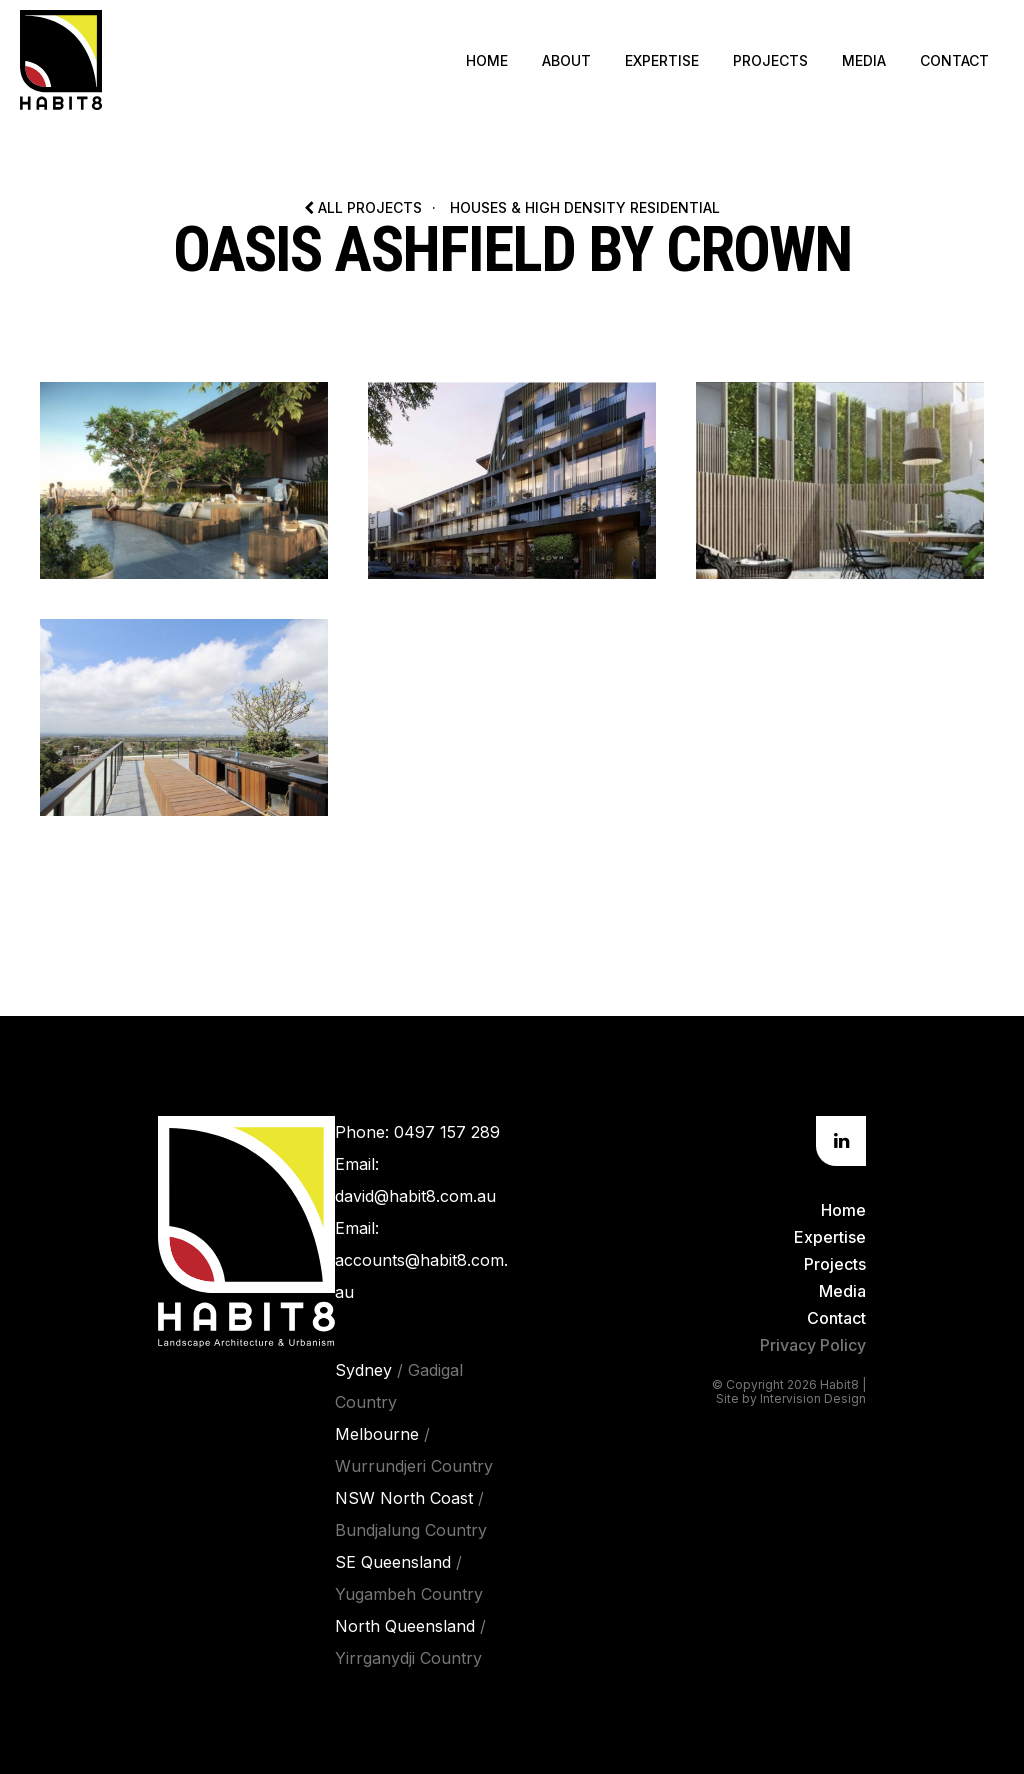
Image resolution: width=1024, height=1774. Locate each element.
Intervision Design (813, 1398)
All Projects (363, 207)
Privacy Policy (813, 1345)
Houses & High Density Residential (585, 207)
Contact (954, 60)
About (566, 60)
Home (487, 60)
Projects (770, 60)
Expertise (662, 60)
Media (864, 60)
